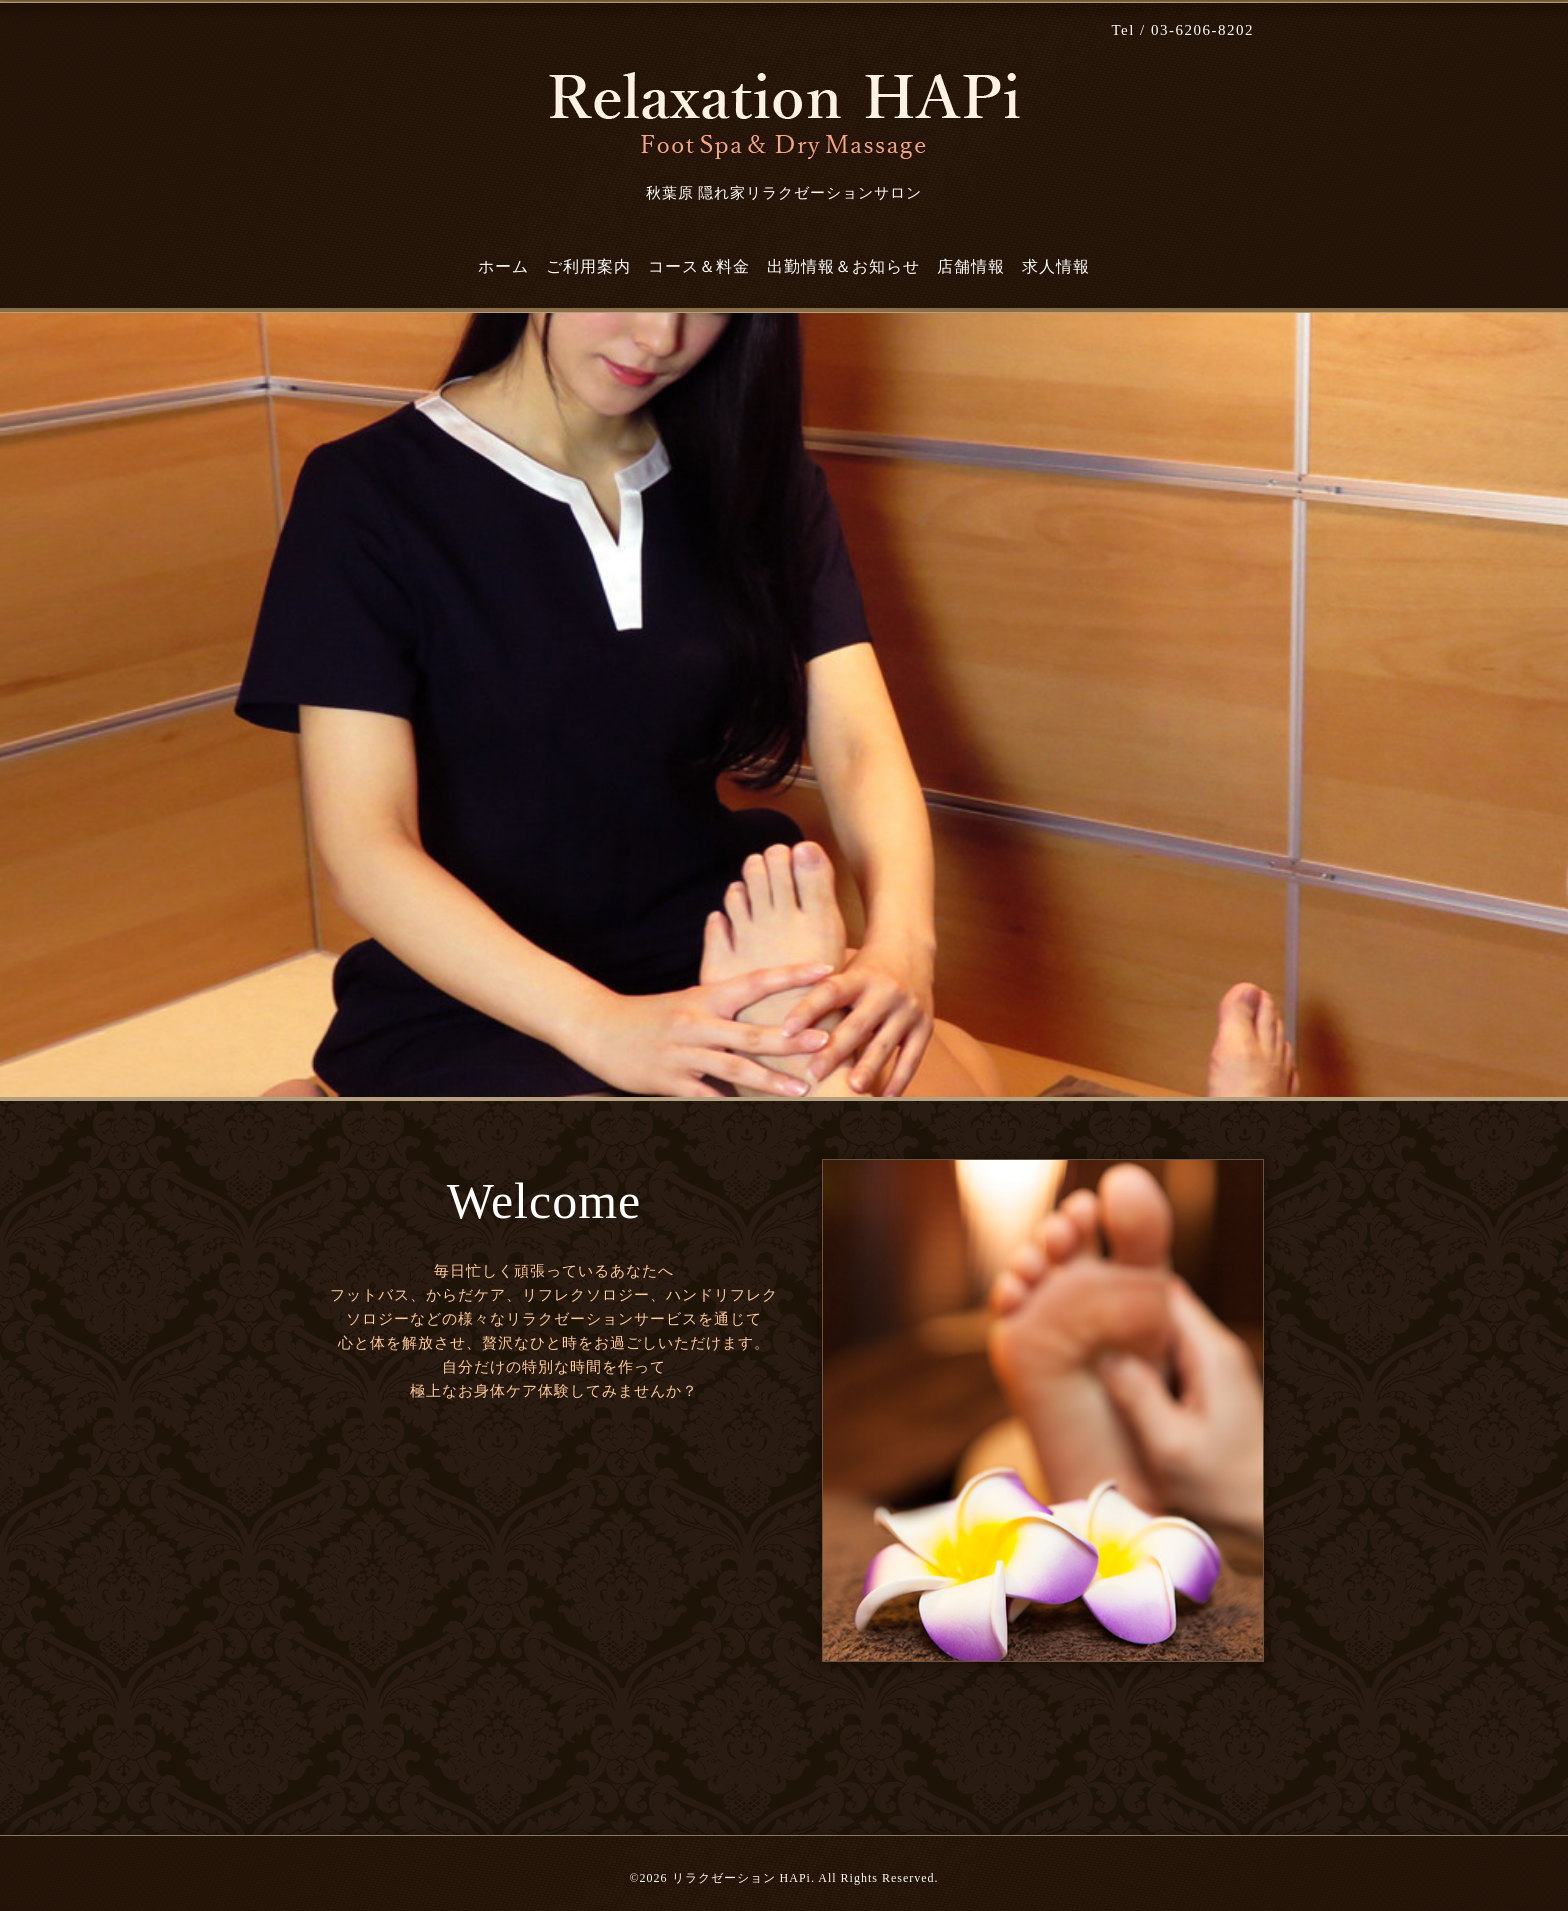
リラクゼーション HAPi (741, 1878)
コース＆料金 (699, 266)
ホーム (503, 266)
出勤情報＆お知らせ (843, 266)
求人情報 (1056, 266)
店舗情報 (971, 266)
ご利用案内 (588, 266)
